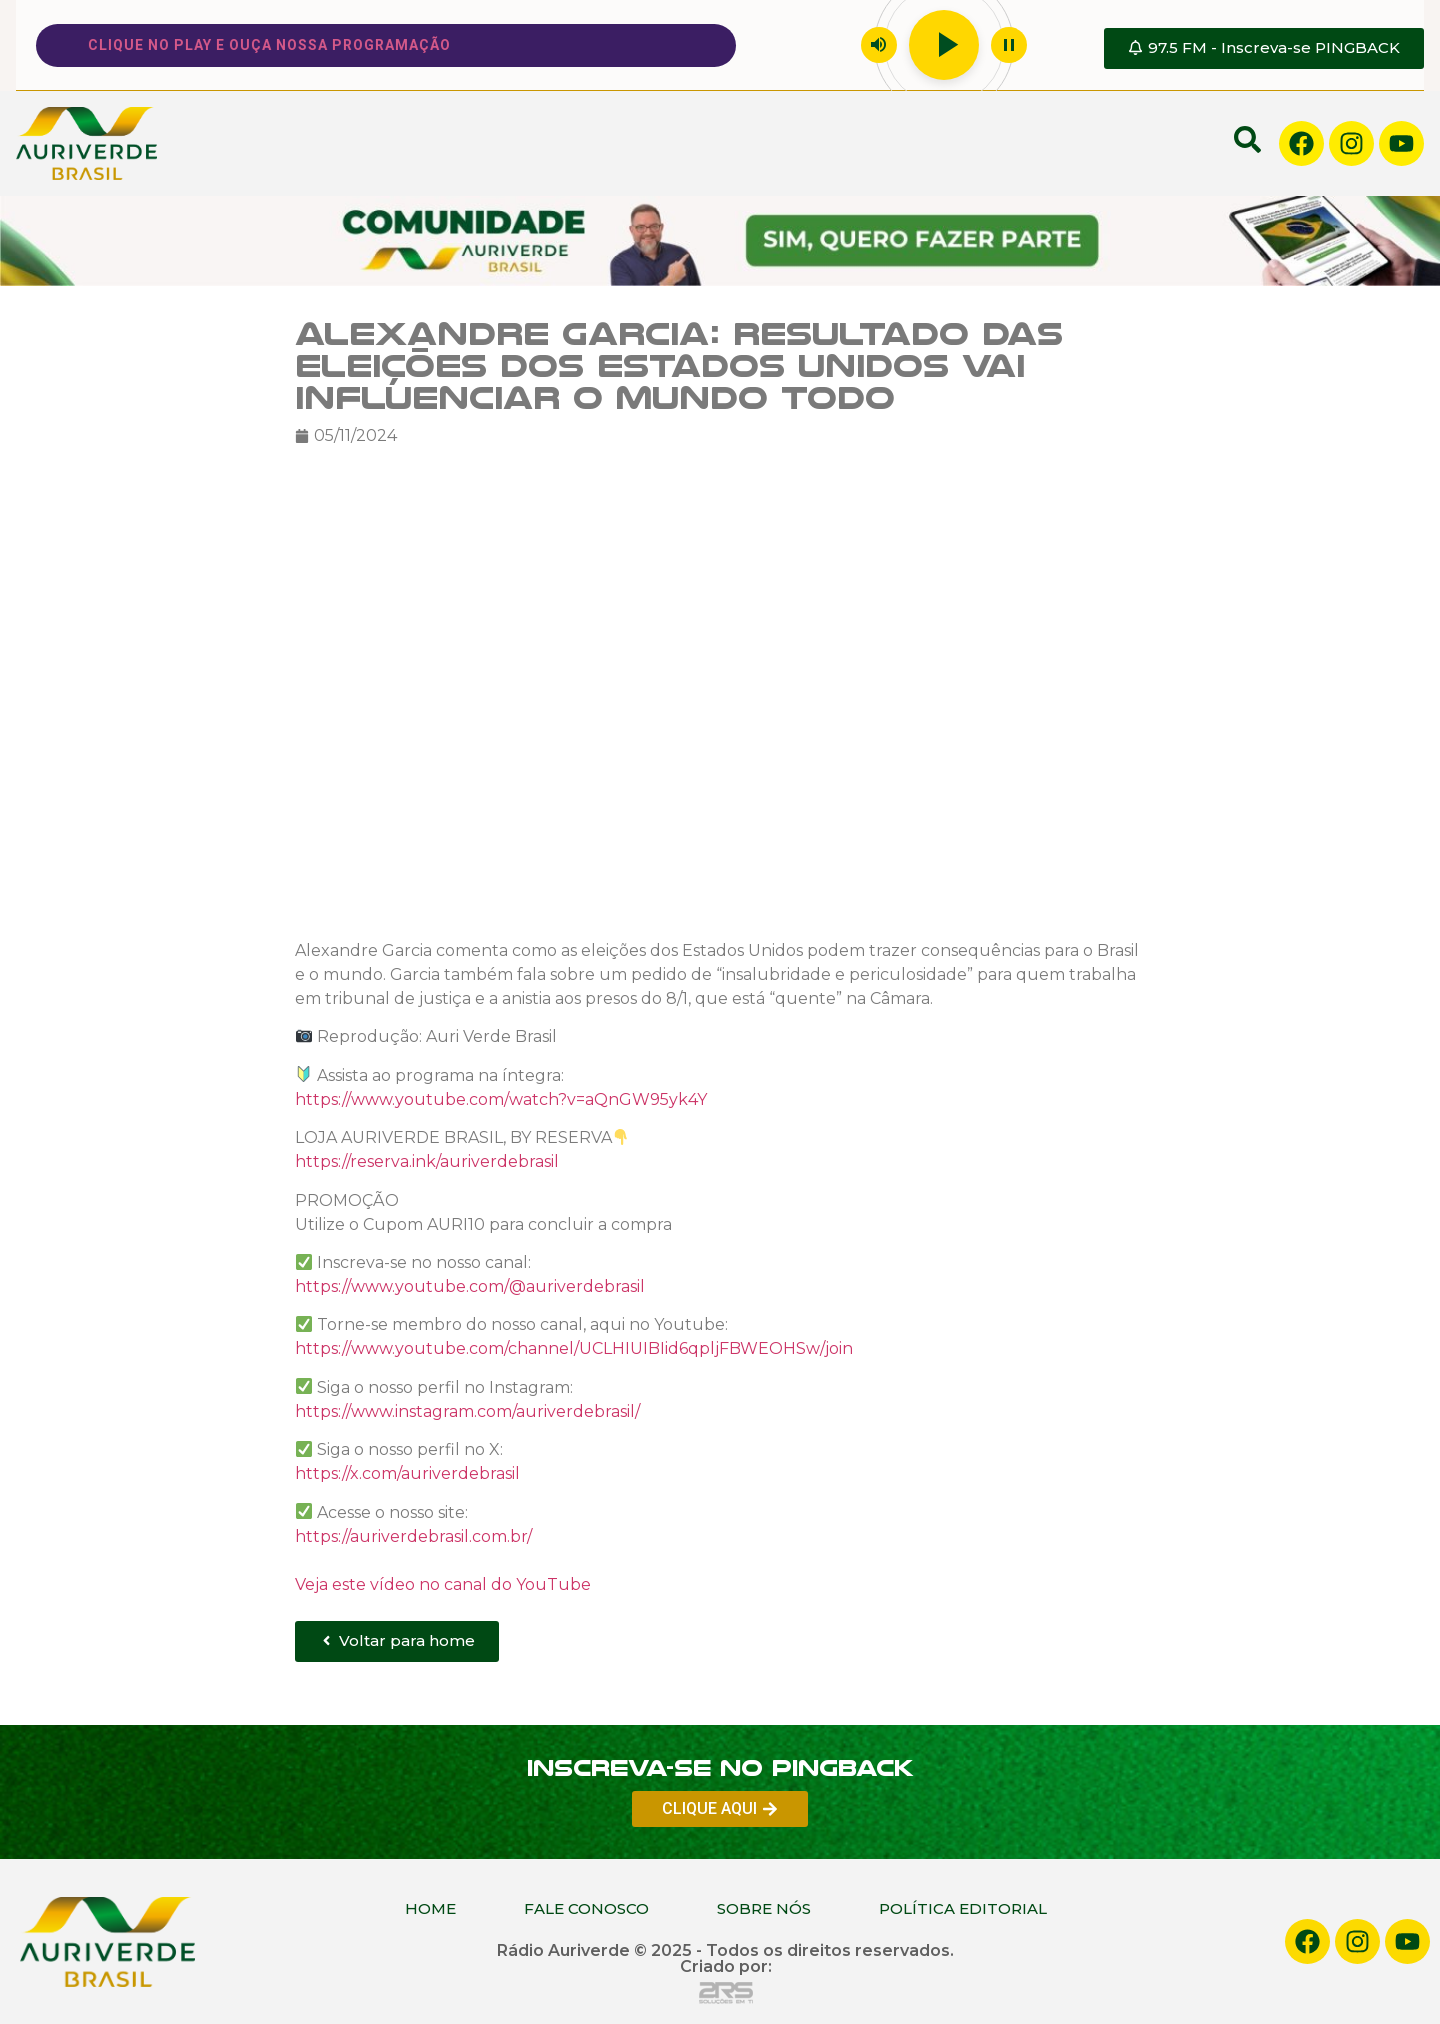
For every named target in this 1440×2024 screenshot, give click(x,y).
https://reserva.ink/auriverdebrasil (427, 1161)
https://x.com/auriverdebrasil (407, 1473)
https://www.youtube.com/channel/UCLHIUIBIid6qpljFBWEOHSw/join (574, 1348)
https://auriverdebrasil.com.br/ (413, 1535)
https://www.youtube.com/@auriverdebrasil (470, 1285)
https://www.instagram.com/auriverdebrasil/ (467, 1410)
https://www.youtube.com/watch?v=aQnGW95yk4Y (501, 1098)
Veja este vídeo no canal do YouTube (443, 1583)
